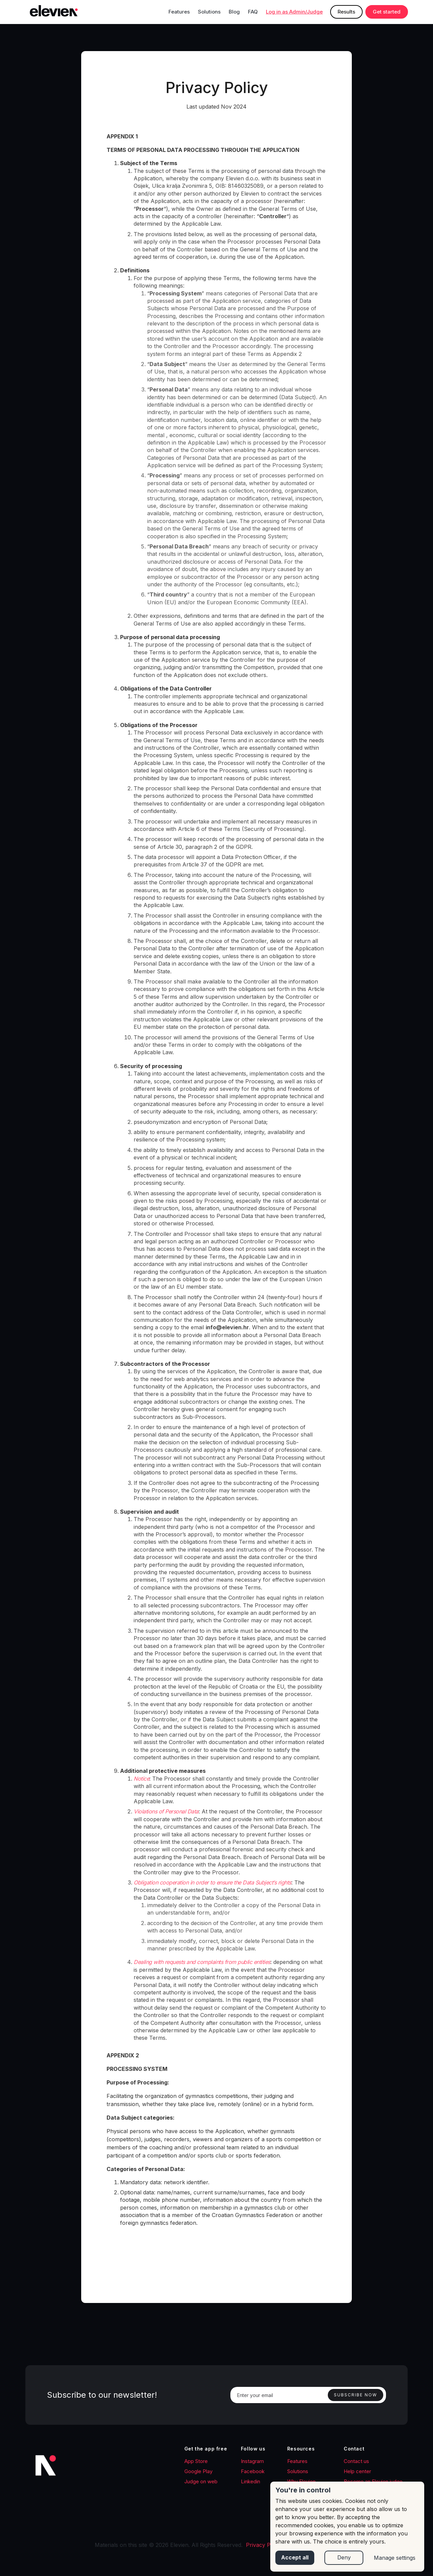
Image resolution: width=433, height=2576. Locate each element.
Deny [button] (344, 2557)
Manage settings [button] (394, 2557)
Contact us (356, 2461)
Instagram (252, 2461)
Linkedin (250, 2481)
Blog (234, 11)
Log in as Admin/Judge (294, 11)
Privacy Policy (264, 2544)
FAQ (253, 11)
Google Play (198, 2471)
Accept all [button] (295, 2557)
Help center (357, 2471)
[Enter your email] (308, 2395)
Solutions (209, 11)
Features (179, 11)
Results (346, 11)
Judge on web (201, 2481)
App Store (196, 2461)
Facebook (253, 2471)
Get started (387, 11)
